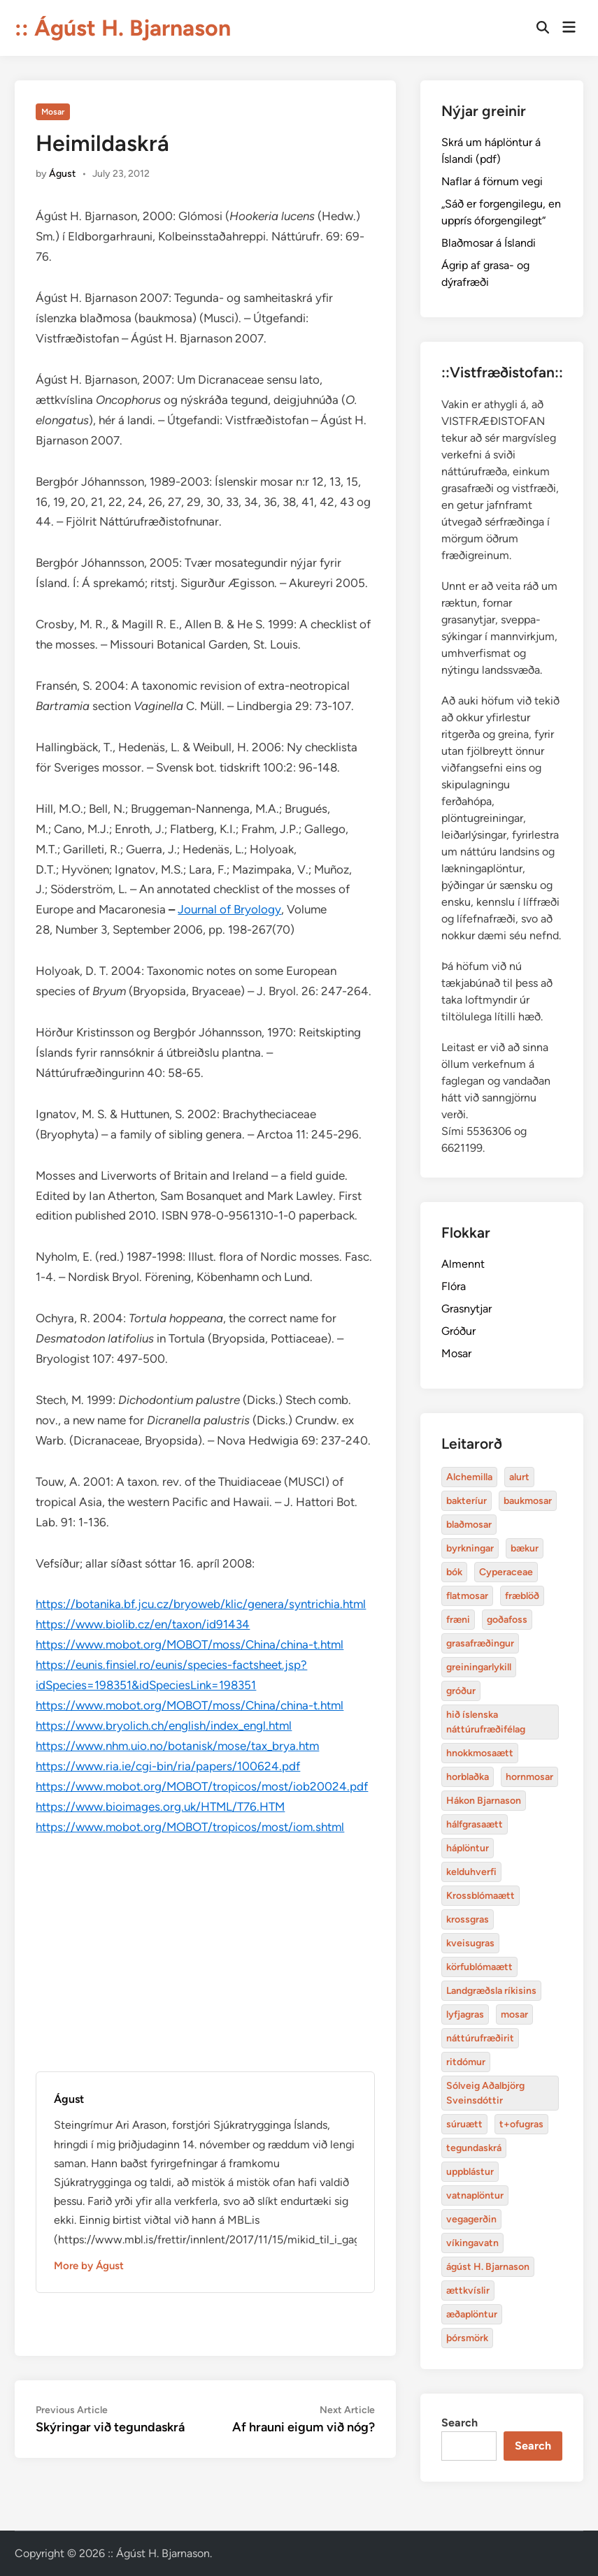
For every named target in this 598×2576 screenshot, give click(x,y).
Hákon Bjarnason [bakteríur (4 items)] (483, 1801)
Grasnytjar (466, 1308)
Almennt (463, 1264)
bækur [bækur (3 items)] (525, 1548)
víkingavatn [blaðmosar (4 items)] (472, 2243)
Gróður (458, 1331)
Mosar (52, 112)
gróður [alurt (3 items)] (461, 1691)
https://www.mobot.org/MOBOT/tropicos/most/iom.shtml (190, 1827)
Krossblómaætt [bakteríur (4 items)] (480, 1896)
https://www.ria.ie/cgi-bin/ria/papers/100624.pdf (168, 1766)
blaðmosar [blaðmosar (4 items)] (469, 1525)
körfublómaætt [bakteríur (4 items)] (479, 1967)
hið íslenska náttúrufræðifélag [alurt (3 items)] (485, 1722)
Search (459, 2422)
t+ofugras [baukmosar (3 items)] (521, 2124)
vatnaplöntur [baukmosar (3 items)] (475, 2195)
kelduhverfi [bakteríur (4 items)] (471, 1872)
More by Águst (89, 2265)
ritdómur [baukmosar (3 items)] (465, 2062)
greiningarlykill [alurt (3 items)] (478, 1667)
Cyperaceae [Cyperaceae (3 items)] (506, 1572)
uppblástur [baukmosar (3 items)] (470, 2172)
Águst (62, 174)
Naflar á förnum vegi (492, 181)
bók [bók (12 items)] (454, 1572)
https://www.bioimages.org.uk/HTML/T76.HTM (160, 1807)
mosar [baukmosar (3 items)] (514, 2014)
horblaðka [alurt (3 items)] (467, 1777)
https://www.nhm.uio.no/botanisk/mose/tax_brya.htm (177, 1746)
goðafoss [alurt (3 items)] (507, 1620)
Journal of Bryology (229, 909)
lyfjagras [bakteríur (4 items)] (465, 2014)
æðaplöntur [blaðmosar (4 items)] (471, 2314)
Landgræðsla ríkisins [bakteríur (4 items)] (491, 1991)
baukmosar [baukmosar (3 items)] (528, 1501)
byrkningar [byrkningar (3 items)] (470, 1548)
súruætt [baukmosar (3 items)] (464, 2124)
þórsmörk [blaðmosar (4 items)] (467, 2338)
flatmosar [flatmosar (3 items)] (467, 1596)
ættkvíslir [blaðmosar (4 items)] (468, 2290)
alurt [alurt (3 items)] (519, 1477)
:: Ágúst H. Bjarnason (123, 28)
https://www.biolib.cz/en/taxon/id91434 (143, 1624)
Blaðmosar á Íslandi (488, 242)
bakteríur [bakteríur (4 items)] (466, 1501)
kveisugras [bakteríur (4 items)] (470, 1943)
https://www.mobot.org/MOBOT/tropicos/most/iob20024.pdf (202, 1786)
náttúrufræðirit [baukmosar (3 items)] (480, 2038)
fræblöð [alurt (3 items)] (522, 1596)
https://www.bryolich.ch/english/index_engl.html (164, 1725)
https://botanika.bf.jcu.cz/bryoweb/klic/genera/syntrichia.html (201, 1604)
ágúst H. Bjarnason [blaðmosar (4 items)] (487, 2267)
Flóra (453, 1286)
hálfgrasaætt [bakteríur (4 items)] (474, 1824)
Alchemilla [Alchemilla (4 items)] (469, 1477)
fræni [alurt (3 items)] (458, 1620)
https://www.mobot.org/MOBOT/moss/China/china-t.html (189, 1644)
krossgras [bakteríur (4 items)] (467, 1919)
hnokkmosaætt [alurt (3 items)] (479, 1753)
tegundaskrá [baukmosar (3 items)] (473, 2148)
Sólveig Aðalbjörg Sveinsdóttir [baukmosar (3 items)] (485, 2093)
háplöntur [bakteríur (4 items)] (467, 1848)
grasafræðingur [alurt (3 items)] (480, 1643)
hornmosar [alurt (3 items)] (529, 1777)
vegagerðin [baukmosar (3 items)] (471, 2219)
